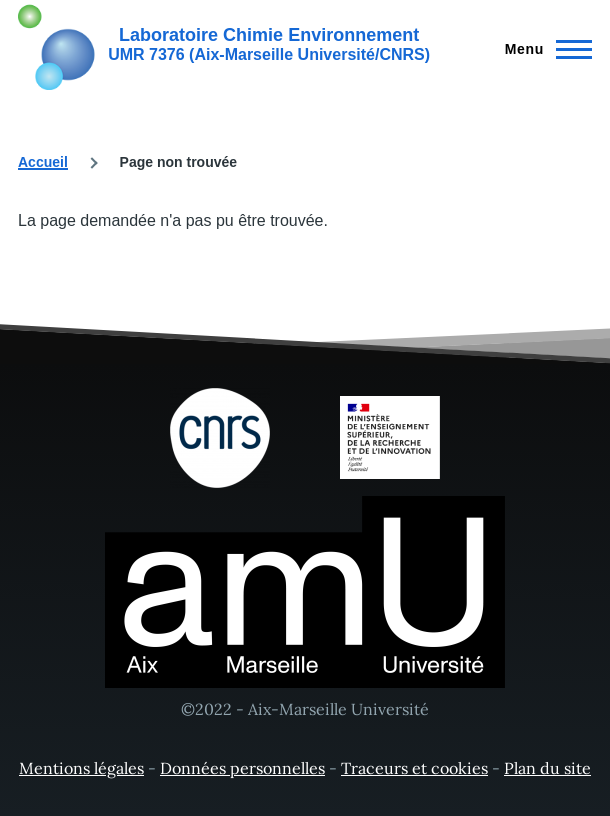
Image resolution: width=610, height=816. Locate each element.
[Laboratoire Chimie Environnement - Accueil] (224, 45)
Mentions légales (81, 768)
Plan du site (547, 768)
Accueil (43, 162)
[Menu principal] (542, 49)
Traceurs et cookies (414, 768)
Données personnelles (242, 768)
